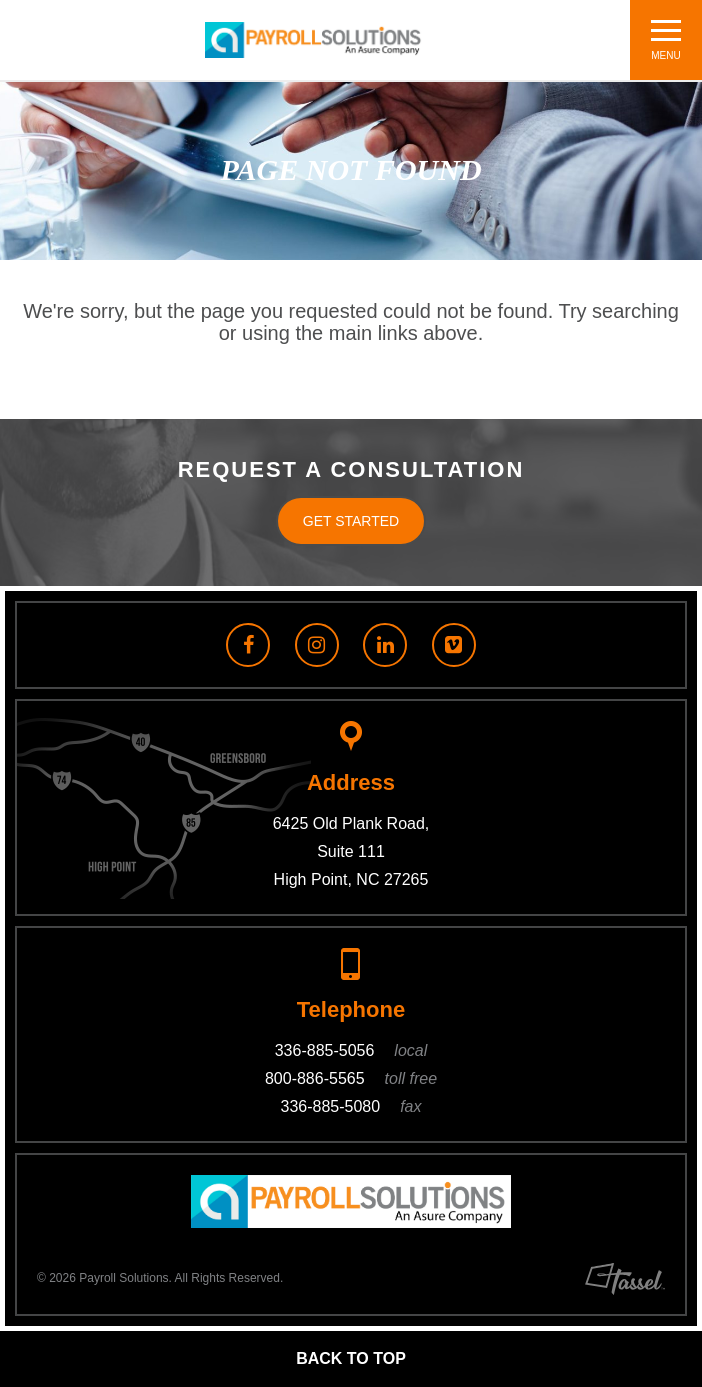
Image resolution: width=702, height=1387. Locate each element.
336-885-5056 (351, 1050)
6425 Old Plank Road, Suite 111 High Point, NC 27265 (351, 851)
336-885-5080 (351, 1106)
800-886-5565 (351, 1078)
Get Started (351, 521)
